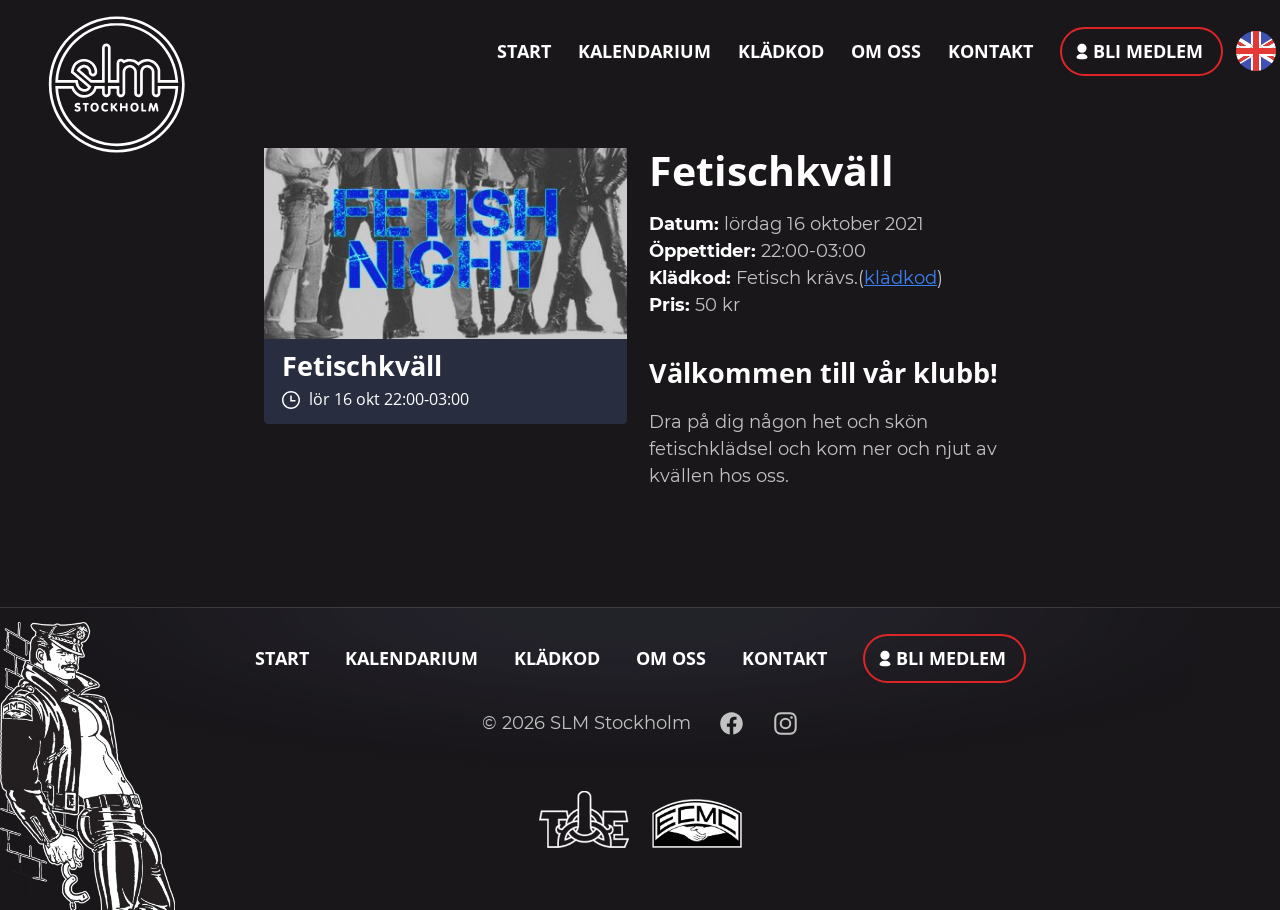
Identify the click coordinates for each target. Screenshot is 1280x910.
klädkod (900, 278)
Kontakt (990, 51)
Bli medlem (1148, 51)
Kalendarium (644, 51)
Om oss (886, 51)
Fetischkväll (362, 365)
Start (524, 51)
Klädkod (781, 51)
